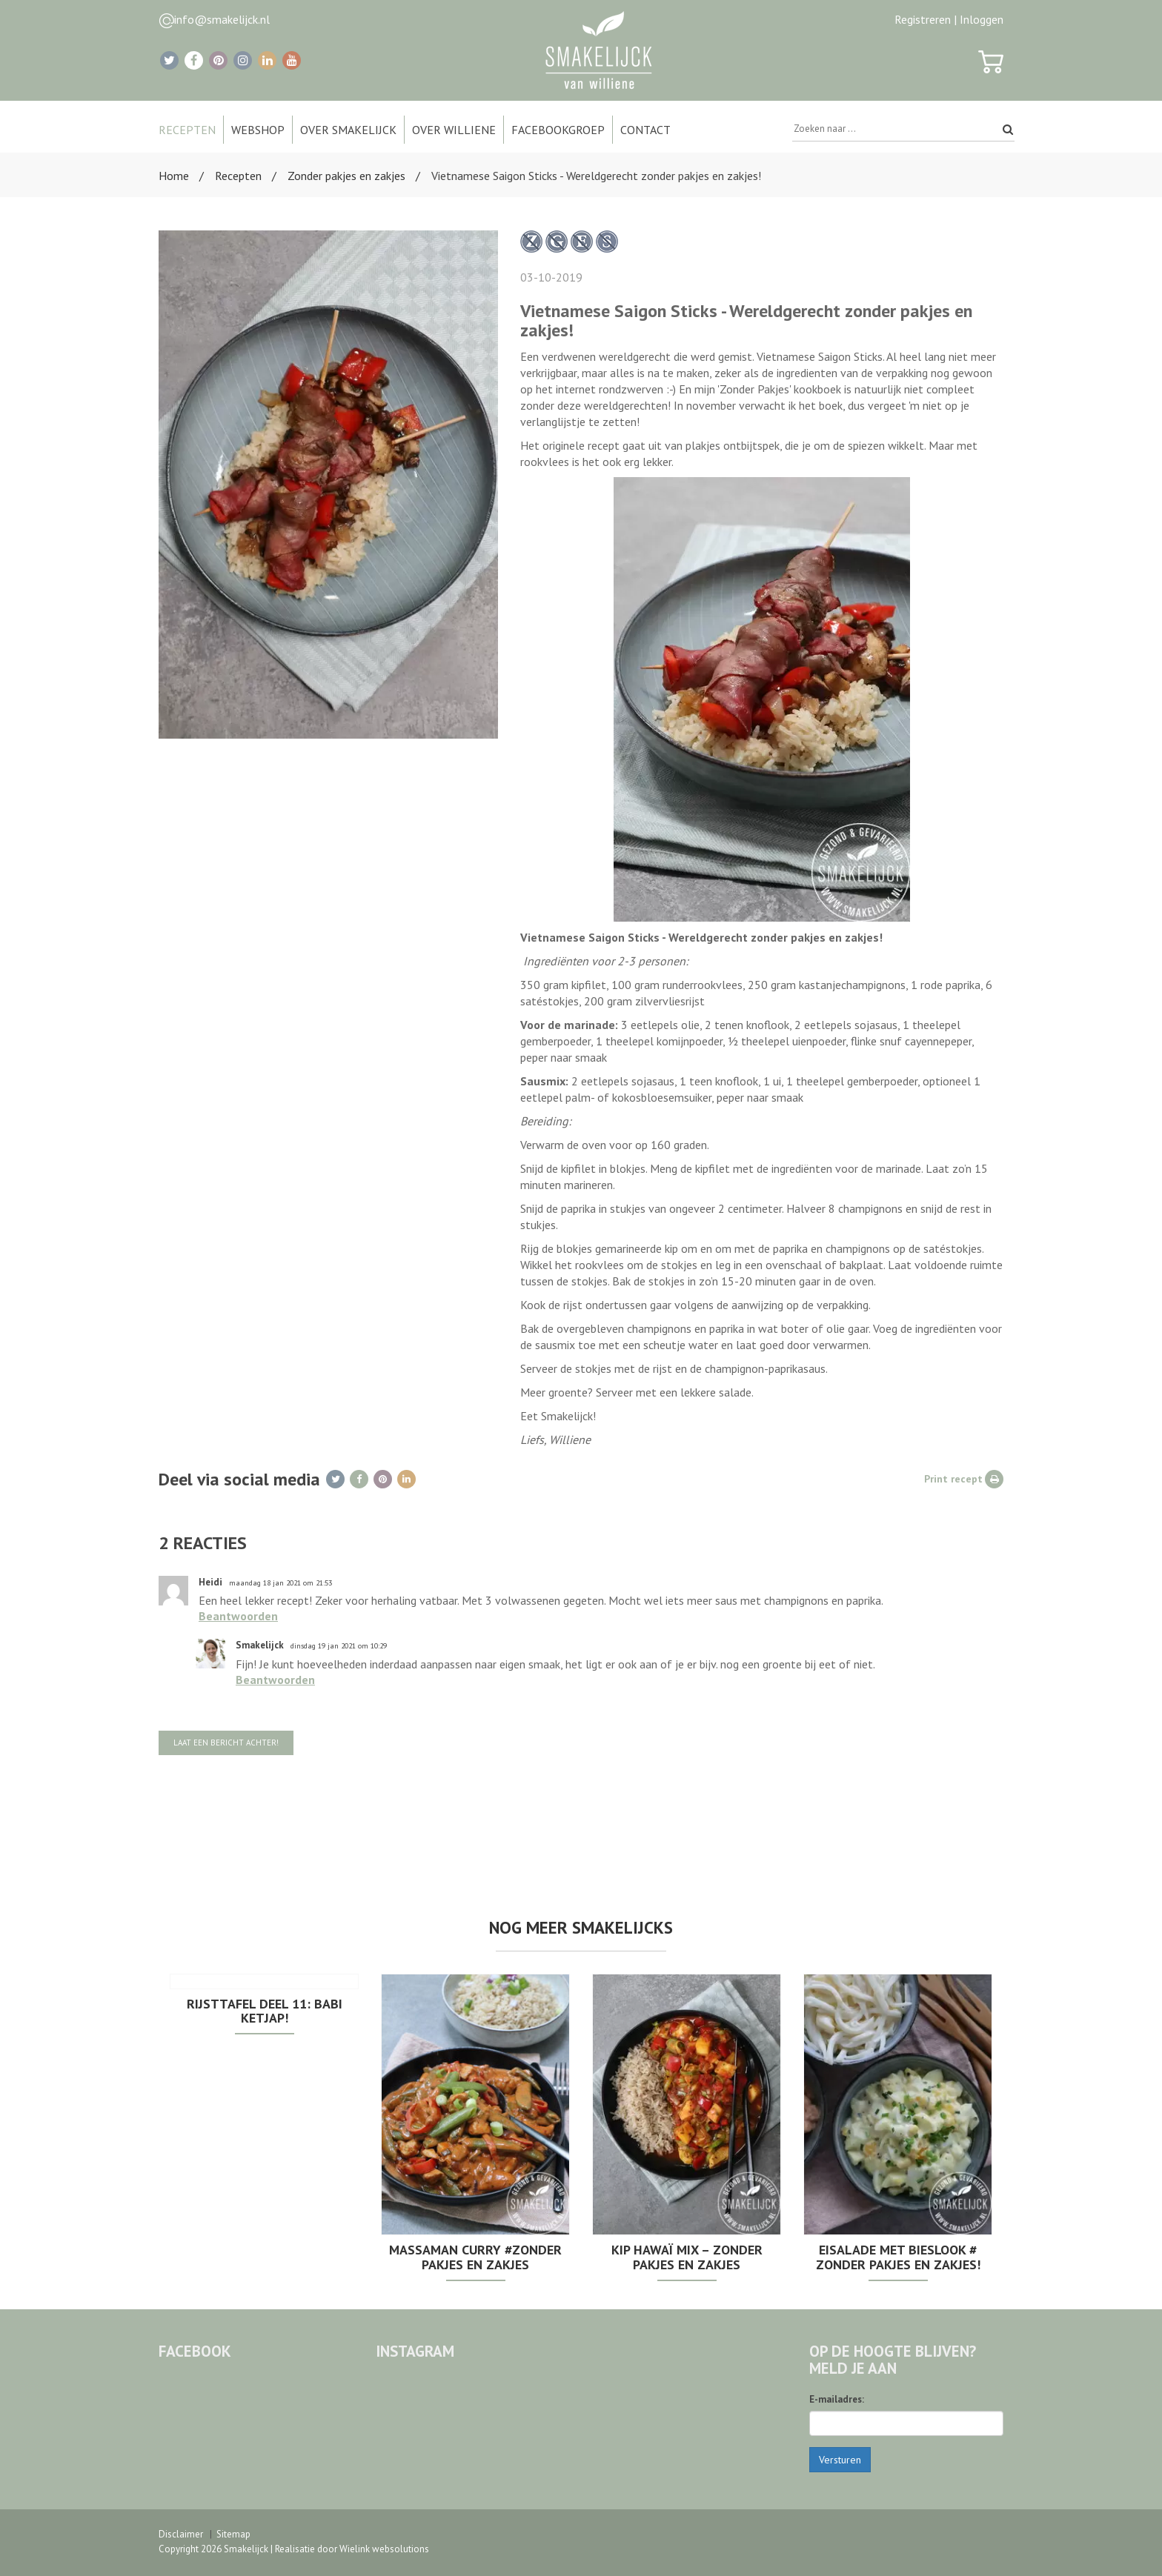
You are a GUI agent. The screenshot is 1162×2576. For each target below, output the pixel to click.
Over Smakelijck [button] (348, 129)
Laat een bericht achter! (226, 1742)
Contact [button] (645, 129)
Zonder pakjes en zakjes (346, 175)
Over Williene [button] (454, 129)
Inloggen (981, 19)
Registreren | (925, 19)
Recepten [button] (187, 129)
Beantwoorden (238, 1615)
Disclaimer (181, 2534)
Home (174, 175)
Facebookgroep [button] (558, 129)
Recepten (238, 175)
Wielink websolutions (384, 2549)
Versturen (840, 2459)
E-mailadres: (836, 2399)
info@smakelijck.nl (222, 19)
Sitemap (233, 2534)
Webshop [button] (258, 129)
